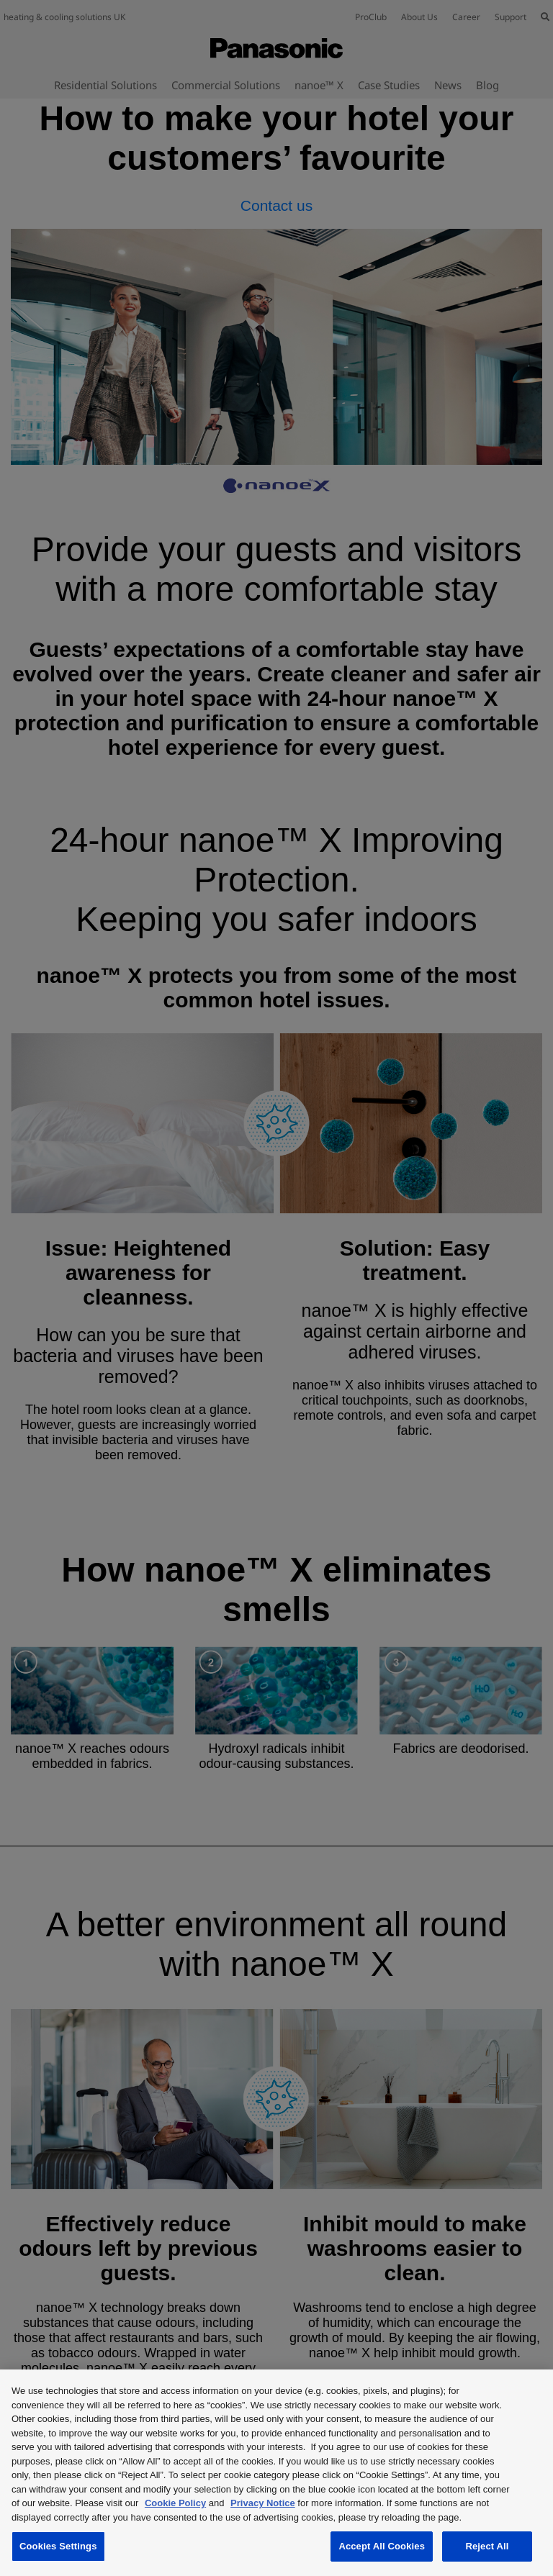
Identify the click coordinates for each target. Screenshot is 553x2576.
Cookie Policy (175, 2503)
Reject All (486, 2546)
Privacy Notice (262, 2503)
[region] (276, 2472)
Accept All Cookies (381, 2546)
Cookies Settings (58, 2546)
